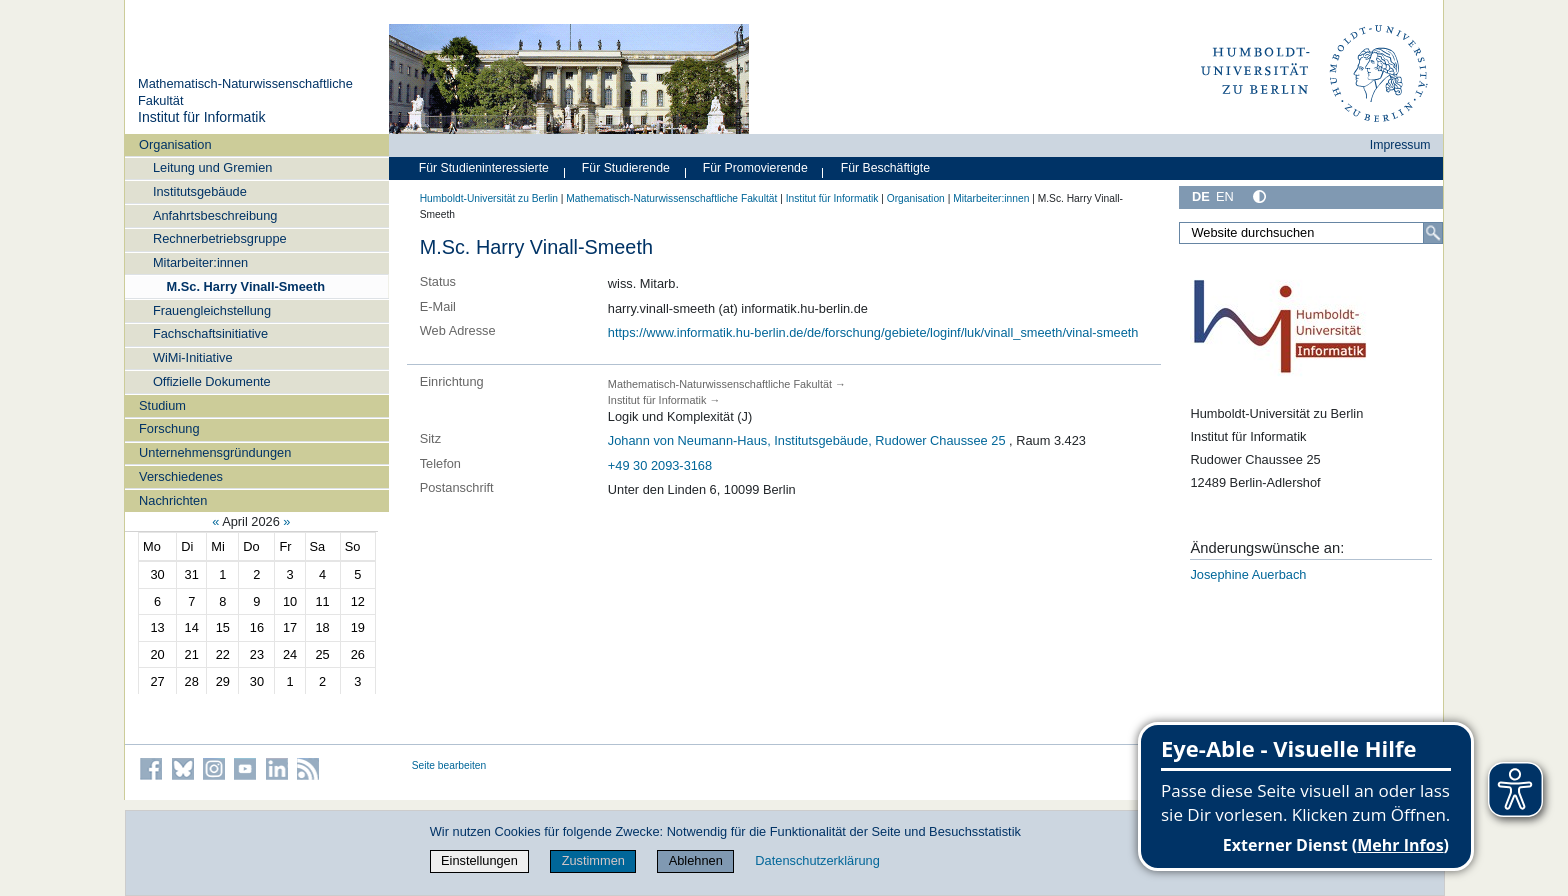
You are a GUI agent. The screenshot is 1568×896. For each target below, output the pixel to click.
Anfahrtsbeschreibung (215, 215)
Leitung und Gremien (213, 167)
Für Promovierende (755, 168)
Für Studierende (626, 168)
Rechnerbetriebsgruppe (220, 238)
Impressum (1400, 145)
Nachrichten (173, 500)
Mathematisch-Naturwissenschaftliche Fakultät (671, 198)
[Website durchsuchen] (1311, 233)
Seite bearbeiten (449, 765)
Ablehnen (696, 860)
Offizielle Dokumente (212, 381)
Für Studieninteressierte (484, 168)
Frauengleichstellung (212, 310)
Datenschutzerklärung (817, 860)
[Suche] (1433, 233)
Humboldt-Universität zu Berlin (489, 198)
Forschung (169, 428)
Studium (162, 405)
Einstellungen (479, 860)
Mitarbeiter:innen (200, 262)
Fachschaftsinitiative (210, 333)
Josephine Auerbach (1248, 574)
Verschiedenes (181, 476)
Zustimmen (593, 860)
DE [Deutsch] (1201, 196)
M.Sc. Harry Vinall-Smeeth (246, 286)
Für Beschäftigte (885, 168)
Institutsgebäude (200, 191)
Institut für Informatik (202, 117)
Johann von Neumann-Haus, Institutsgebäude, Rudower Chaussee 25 (807, 440)
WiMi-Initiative (193, 357)
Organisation (175, 144)
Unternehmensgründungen (215, 452)
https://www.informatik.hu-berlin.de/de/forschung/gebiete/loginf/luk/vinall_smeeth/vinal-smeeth (873, 332)
